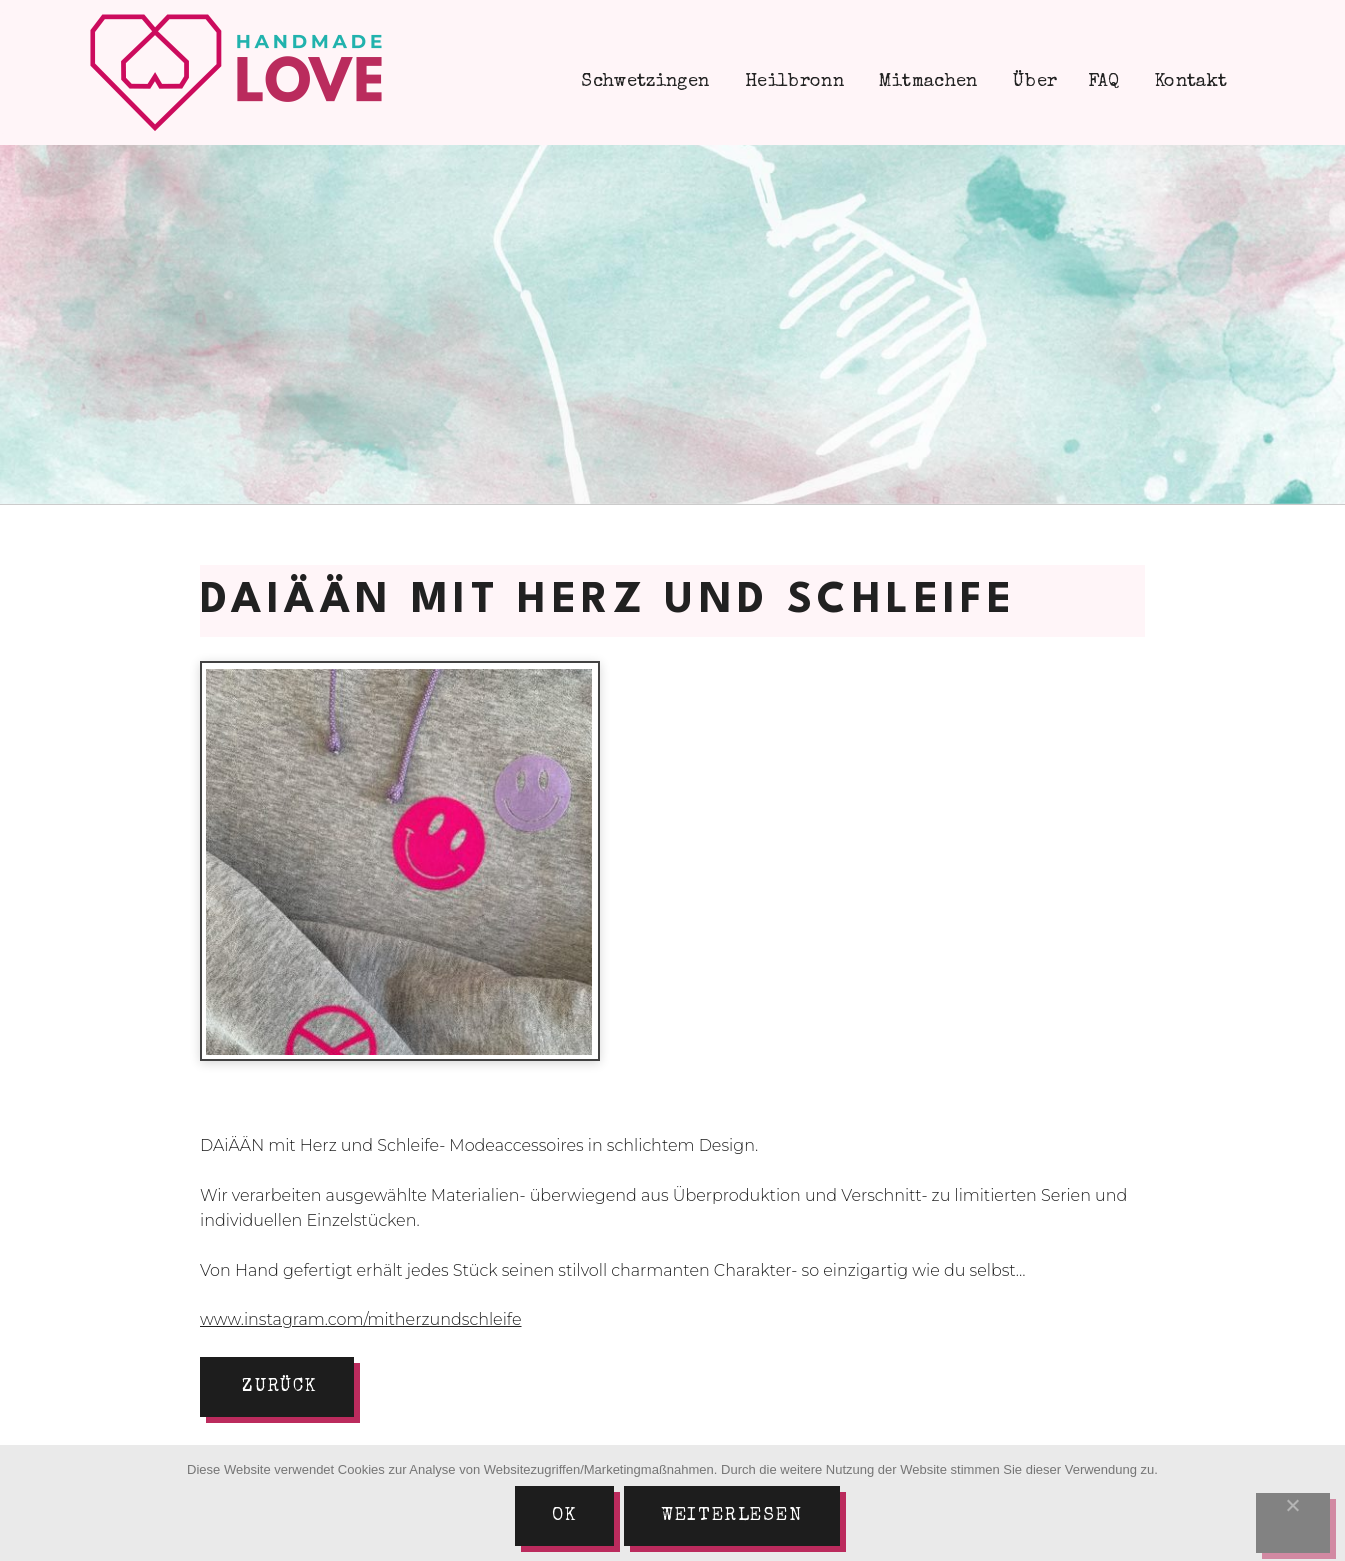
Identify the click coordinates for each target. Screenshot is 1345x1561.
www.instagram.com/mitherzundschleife (361, 1319)
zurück (279, 1387)
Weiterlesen (732, 1516)
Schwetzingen (643, 82)
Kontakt (1189, 82)
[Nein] (1293, 1523)
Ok (564, 1516)
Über (1033, 82)
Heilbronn (791, 82)
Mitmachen (926, 82)
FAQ (1104, 82)
